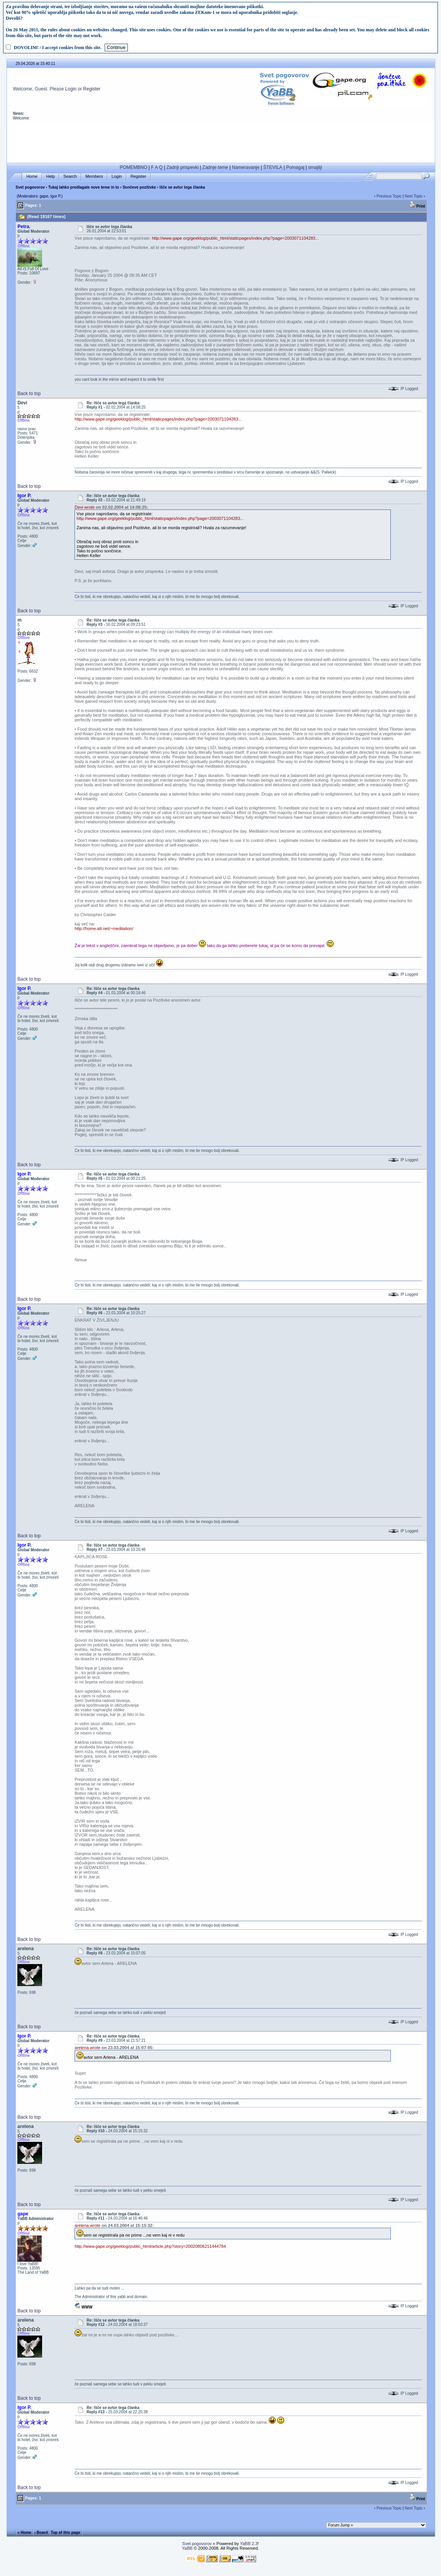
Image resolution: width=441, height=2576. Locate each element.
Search (70, 176)
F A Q (157, 167)
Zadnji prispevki (182, 167)
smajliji (315, 167)
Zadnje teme (215, 167)
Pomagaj (295, 167)
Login (70, 89)
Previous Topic (389, 196)
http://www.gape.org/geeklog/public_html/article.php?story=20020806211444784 (150, 2246)
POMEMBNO (133, 167)
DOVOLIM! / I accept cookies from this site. (58, 47)
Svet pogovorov (30, 187)
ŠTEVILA (272, 167)
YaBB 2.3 (249, 2543)
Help (50, 176)
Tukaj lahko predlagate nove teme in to (83, 187)
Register (91, 89)
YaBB (187, 2548)
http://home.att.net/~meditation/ (104, 928)
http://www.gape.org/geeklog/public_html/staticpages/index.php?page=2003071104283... (235, 238)
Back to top (29, 393)
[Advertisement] (220, 141)
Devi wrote (85, 507)
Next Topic (414, 196)
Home (31, 176)
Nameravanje (246, 167)
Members (94, 176)
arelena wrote (87, 2047)
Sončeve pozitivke (139, 187)
